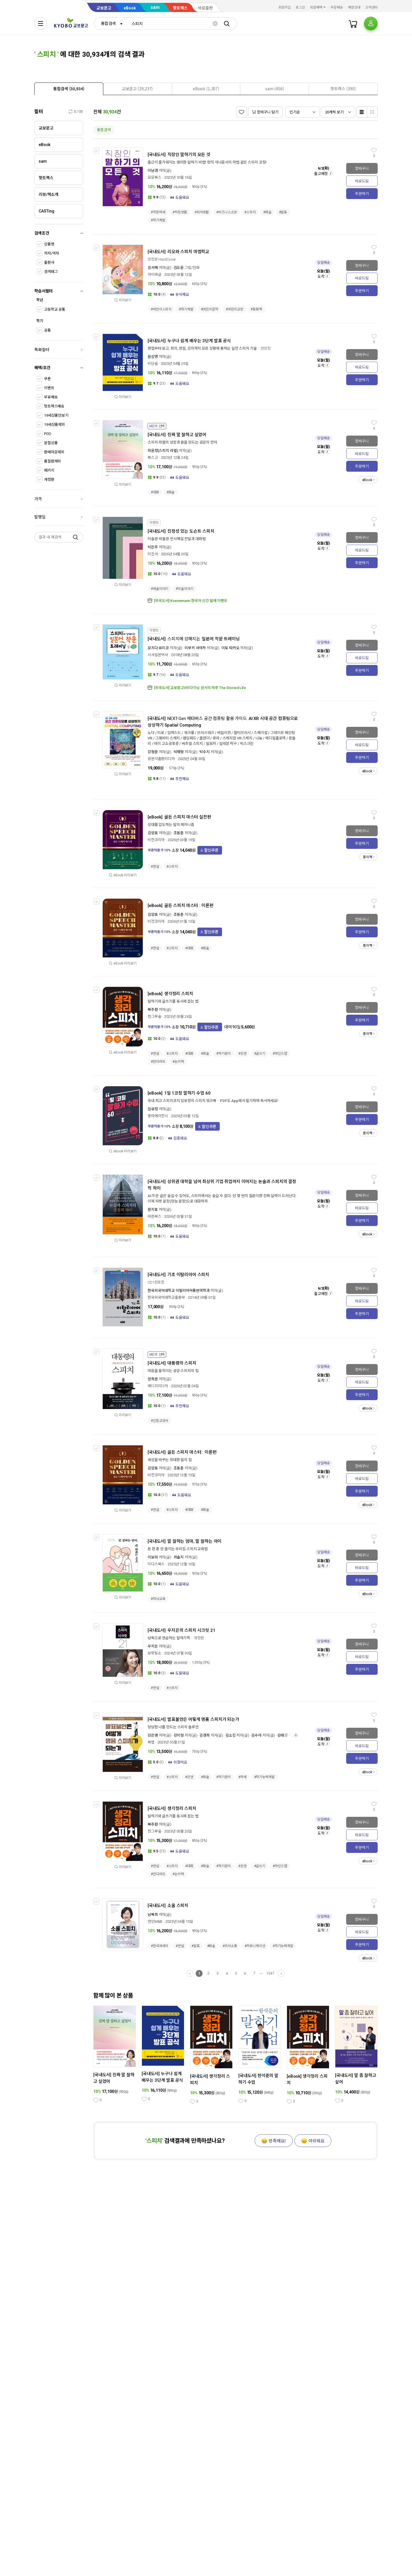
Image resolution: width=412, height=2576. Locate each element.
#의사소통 (230, 1946)
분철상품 (51, 443)
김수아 (256, 1735)
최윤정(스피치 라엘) (163, 450)
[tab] (68, 88)
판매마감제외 (54, 452)
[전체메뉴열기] (40, 23)
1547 (270, 1973)
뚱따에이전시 (158, 1116)
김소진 (230, 1735)
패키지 (49, 470)
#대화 (155, 492)
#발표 (283, 212)
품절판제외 (52, 461)
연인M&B (155, 1921)
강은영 (153, 1735)
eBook (130, 8)
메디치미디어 (158, 1386)
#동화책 (256, 309)
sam (155, 7)
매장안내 (354, 7)
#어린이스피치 (161, 309)
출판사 (49, 262)
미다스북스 (156, 1564)
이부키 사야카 (195, 648)
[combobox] (110, 23)
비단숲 (153, 363)
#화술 (267, 212)
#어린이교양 (234, 309)
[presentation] (69, 89)
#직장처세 (158, 212)
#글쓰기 (260, 1054)
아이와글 (154, 274)
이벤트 (49, 388)
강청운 (153, 752)
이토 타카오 (230, 648)
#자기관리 (223, 1054)
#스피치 (250, 212)
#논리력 (178, 1062)
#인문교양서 (159, 1421)
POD (47, 434)
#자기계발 (158, 220)
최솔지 (179, 1557)
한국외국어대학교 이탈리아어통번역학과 (179, 1290)
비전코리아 (156, 840)
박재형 (179, 752)
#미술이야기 (184, 589)
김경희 (204, 1735)
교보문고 (103, 8)
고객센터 (371, 7)
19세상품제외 (54, 424)
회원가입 (284, 7)
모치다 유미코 (158, 648)
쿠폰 (47, 379)
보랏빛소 (154, 1653)
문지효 (153, 1209)
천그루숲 (154, 1016)
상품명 (49, 244)
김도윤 (179, 267)
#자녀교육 (158, 1599)
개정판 (49, 479)
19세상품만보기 (56, 415)
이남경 (153, 170)
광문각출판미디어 (161, 759)
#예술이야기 (159, 589)
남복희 (153, 1914)
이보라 (153, 1557)
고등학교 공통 (54, 309)
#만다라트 (158, 1062)
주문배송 (336, 7)
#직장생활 (180, 212)
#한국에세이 (159, 1946)
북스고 (153, 457)
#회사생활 (202, 212)
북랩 (151, 1742)
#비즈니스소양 (226, 212)
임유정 (153, 1109)
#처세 (242, 1777)
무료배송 (51, 397)
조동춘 (179, 833)
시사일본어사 (158, 655)
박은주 (153, 547)
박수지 (204, 752)
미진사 (153, 554)
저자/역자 (51, 253)
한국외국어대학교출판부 (166, 1297)
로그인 (300, 7)
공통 (47, 330)
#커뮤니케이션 (255, 1946)
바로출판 (205, 8)
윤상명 (153, 357)
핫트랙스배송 (54, 406)
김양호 (153, 833)
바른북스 (154, 1216)
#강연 (242, 1054)
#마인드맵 (280, 1054)
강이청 (179, 1735)
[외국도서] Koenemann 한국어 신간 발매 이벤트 (190, 601)
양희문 (153, 1379)
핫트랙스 (180, 8)
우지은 (153, 1646)
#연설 (155, 867)
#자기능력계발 (264, 1777)
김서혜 (153, 267)
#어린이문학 (209, 309)
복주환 (153, 1009)
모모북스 (154, 177)
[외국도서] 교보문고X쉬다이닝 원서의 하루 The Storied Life (200, 688)
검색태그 (51, 271)
